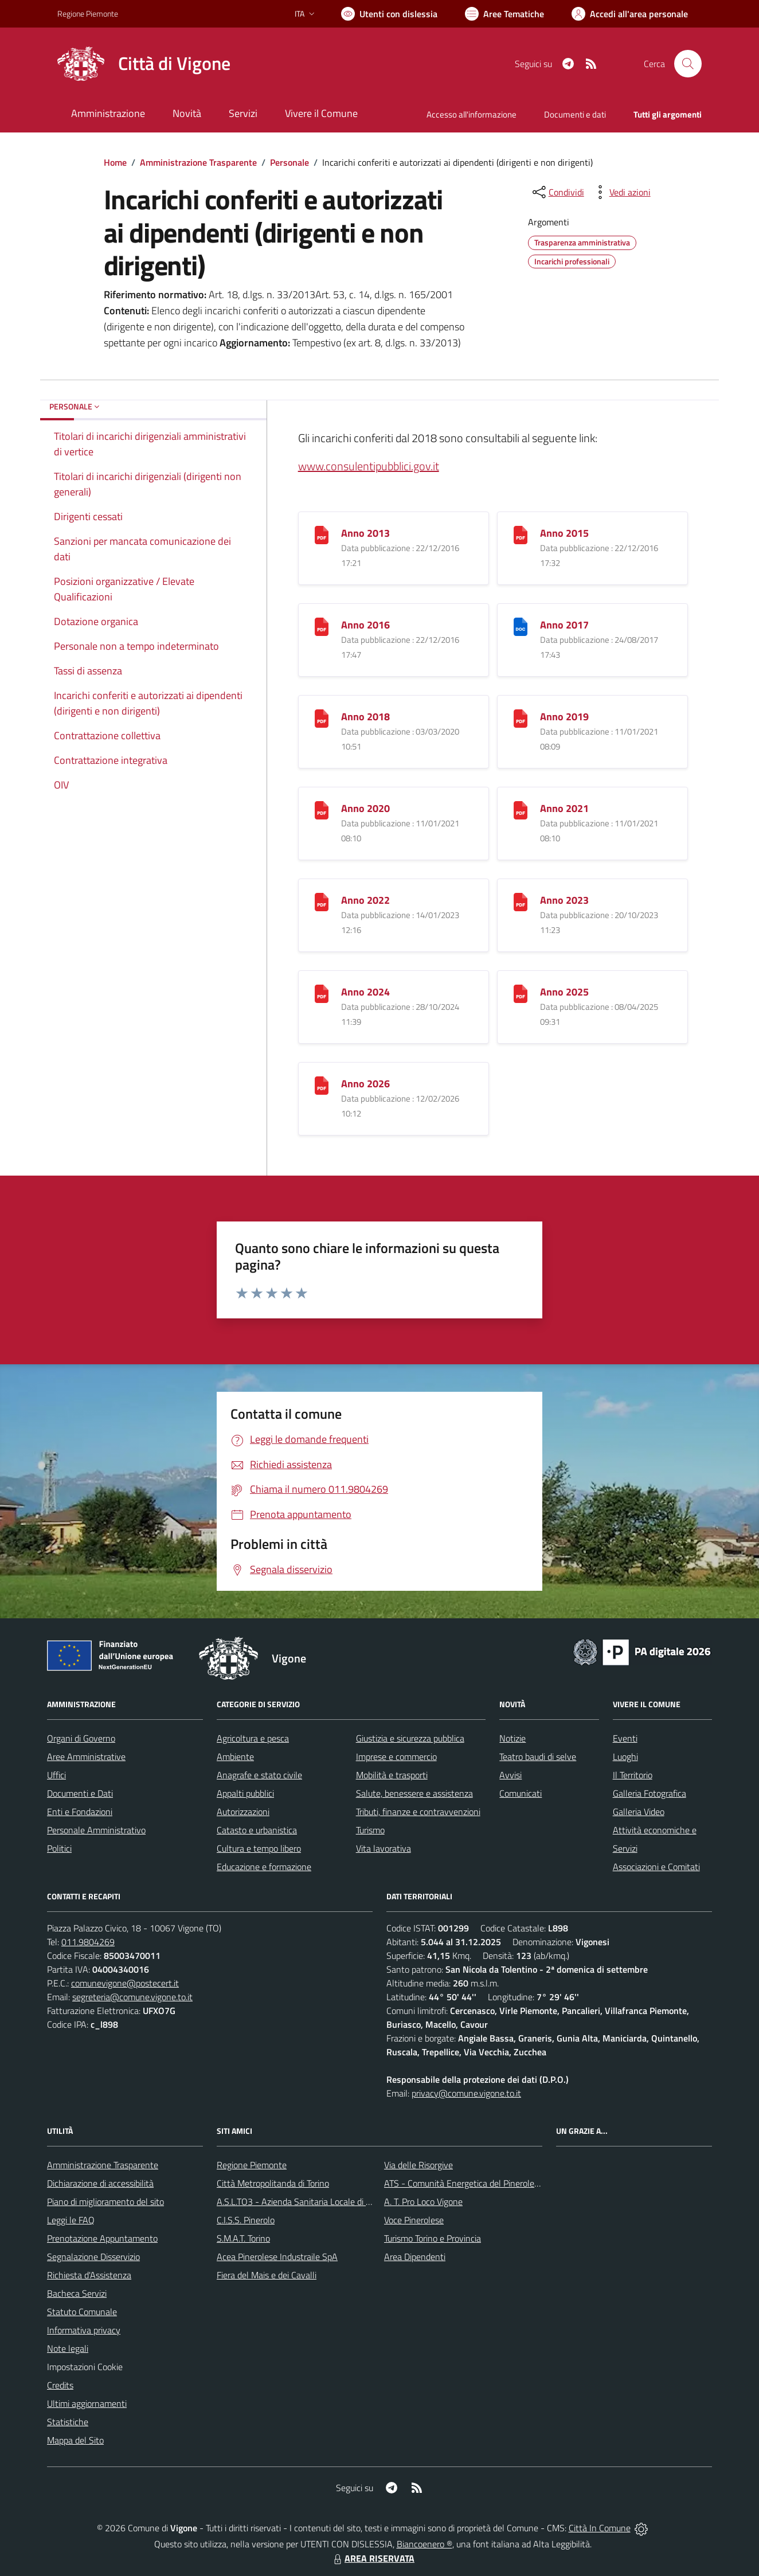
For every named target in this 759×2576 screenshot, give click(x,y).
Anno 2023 (564, 900)
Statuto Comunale (82, 2312)
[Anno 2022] (321, 900)
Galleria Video (638, 1811)
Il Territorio (632, 1775)
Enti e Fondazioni (79, 1811)
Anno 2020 (365, 808)
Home (115, 162)
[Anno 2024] (321, 992)
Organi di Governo (81, 1738)
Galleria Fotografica (649, 1793)
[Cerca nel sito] (688, 63)
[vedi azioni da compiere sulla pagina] (621, 192)
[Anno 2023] (520, 900)
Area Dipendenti (414, 2256)
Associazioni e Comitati (656, 1867)
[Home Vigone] (143, 63)
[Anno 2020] (321, 809)
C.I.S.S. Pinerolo (246, 2220)
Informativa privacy (83, 2330)
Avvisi (510, 1775)
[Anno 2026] (321, 1084)
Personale (289, 162)
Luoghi (625, 1756)
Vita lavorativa (383, 1848)
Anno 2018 (365, 716)
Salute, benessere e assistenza (414, 1793)
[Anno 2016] (321, 625)
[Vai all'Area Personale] (630, 14)
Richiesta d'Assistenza (89, 2275)
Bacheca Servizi (77, 2293)
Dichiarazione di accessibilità (100, 2183)
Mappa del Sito (75, 2440)
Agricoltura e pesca (253, 1738)
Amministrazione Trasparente (198, 162)
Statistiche (67, 2422)
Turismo (370, 1830)
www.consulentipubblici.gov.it (368, 466)
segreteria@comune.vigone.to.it (132, 1997)
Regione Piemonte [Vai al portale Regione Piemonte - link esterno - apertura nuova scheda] (87, 13)
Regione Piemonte (252, 2165)
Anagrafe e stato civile (259, 1775)
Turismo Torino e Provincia (432, 2238)
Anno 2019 (564, 716)
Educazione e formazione (264, 1867)
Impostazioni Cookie (85, 2367)
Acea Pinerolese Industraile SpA (277, 2256)
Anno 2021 (564, 808)
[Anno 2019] (520, 717)
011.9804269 (88, 1942)
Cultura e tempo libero (259, 1848)
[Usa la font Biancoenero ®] (389, 14)
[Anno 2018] (321, 717)
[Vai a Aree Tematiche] (504, 14)
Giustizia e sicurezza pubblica (410, 1738)
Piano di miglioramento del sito (105, 2201)
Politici (59, 1848)
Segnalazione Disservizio (93, 2256)
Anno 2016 (365, 625)
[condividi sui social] (557, 192)
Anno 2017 (564, 625)
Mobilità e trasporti (392, 1775)
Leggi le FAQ (71, 2220)
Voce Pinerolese (414, 2220)
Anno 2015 (564, 533)
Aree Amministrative (86, 1756)
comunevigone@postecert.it (125, 1983)
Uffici (56, 1775)
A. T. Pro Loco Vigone (423, 2201)
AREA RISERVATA (372, 2558)
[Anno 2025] (520, 992)
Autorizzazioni (243, 1811)
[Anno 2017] (520, 625)
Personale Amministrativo (96, 1830)
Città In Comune (600, 2528)
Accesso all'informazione (472, 114)
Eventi (625, 1738)
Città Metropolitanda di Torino (273, 2183)
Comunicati (520, 1793)
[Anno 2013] (321, 533)
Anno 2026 (365, 1083)
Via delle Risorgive (418, 2165)
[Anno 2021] (520, 809)
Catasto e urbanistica (257, 1830)
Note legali (67, 2348)
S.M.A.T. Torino (243, 2238)
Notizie (512, 1738)
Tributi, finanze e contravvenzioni (418, 1811)
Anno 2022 (365, 900)
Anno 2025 (564, 992)
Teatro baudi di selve (537, 1756)
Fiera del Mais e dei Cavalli (266, 2275)
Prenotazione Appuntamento (102, 2238)
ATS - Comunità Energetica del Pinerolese (463, 2183)
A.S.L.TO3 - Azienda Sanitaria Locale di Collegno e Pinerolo (328, 2201)
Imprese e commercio (396, 1756)
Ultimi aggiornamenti (87, 2403)
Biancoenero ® (424, 2544)
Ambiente (235, 1756)
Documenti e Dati (80, 1793)
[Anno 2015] (520, 533)
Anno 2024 (365, 992)
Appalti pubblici (245, 1793)
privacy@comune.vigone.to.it (466, 2093)
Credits (60, 2385)
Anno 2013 (365, 533)
